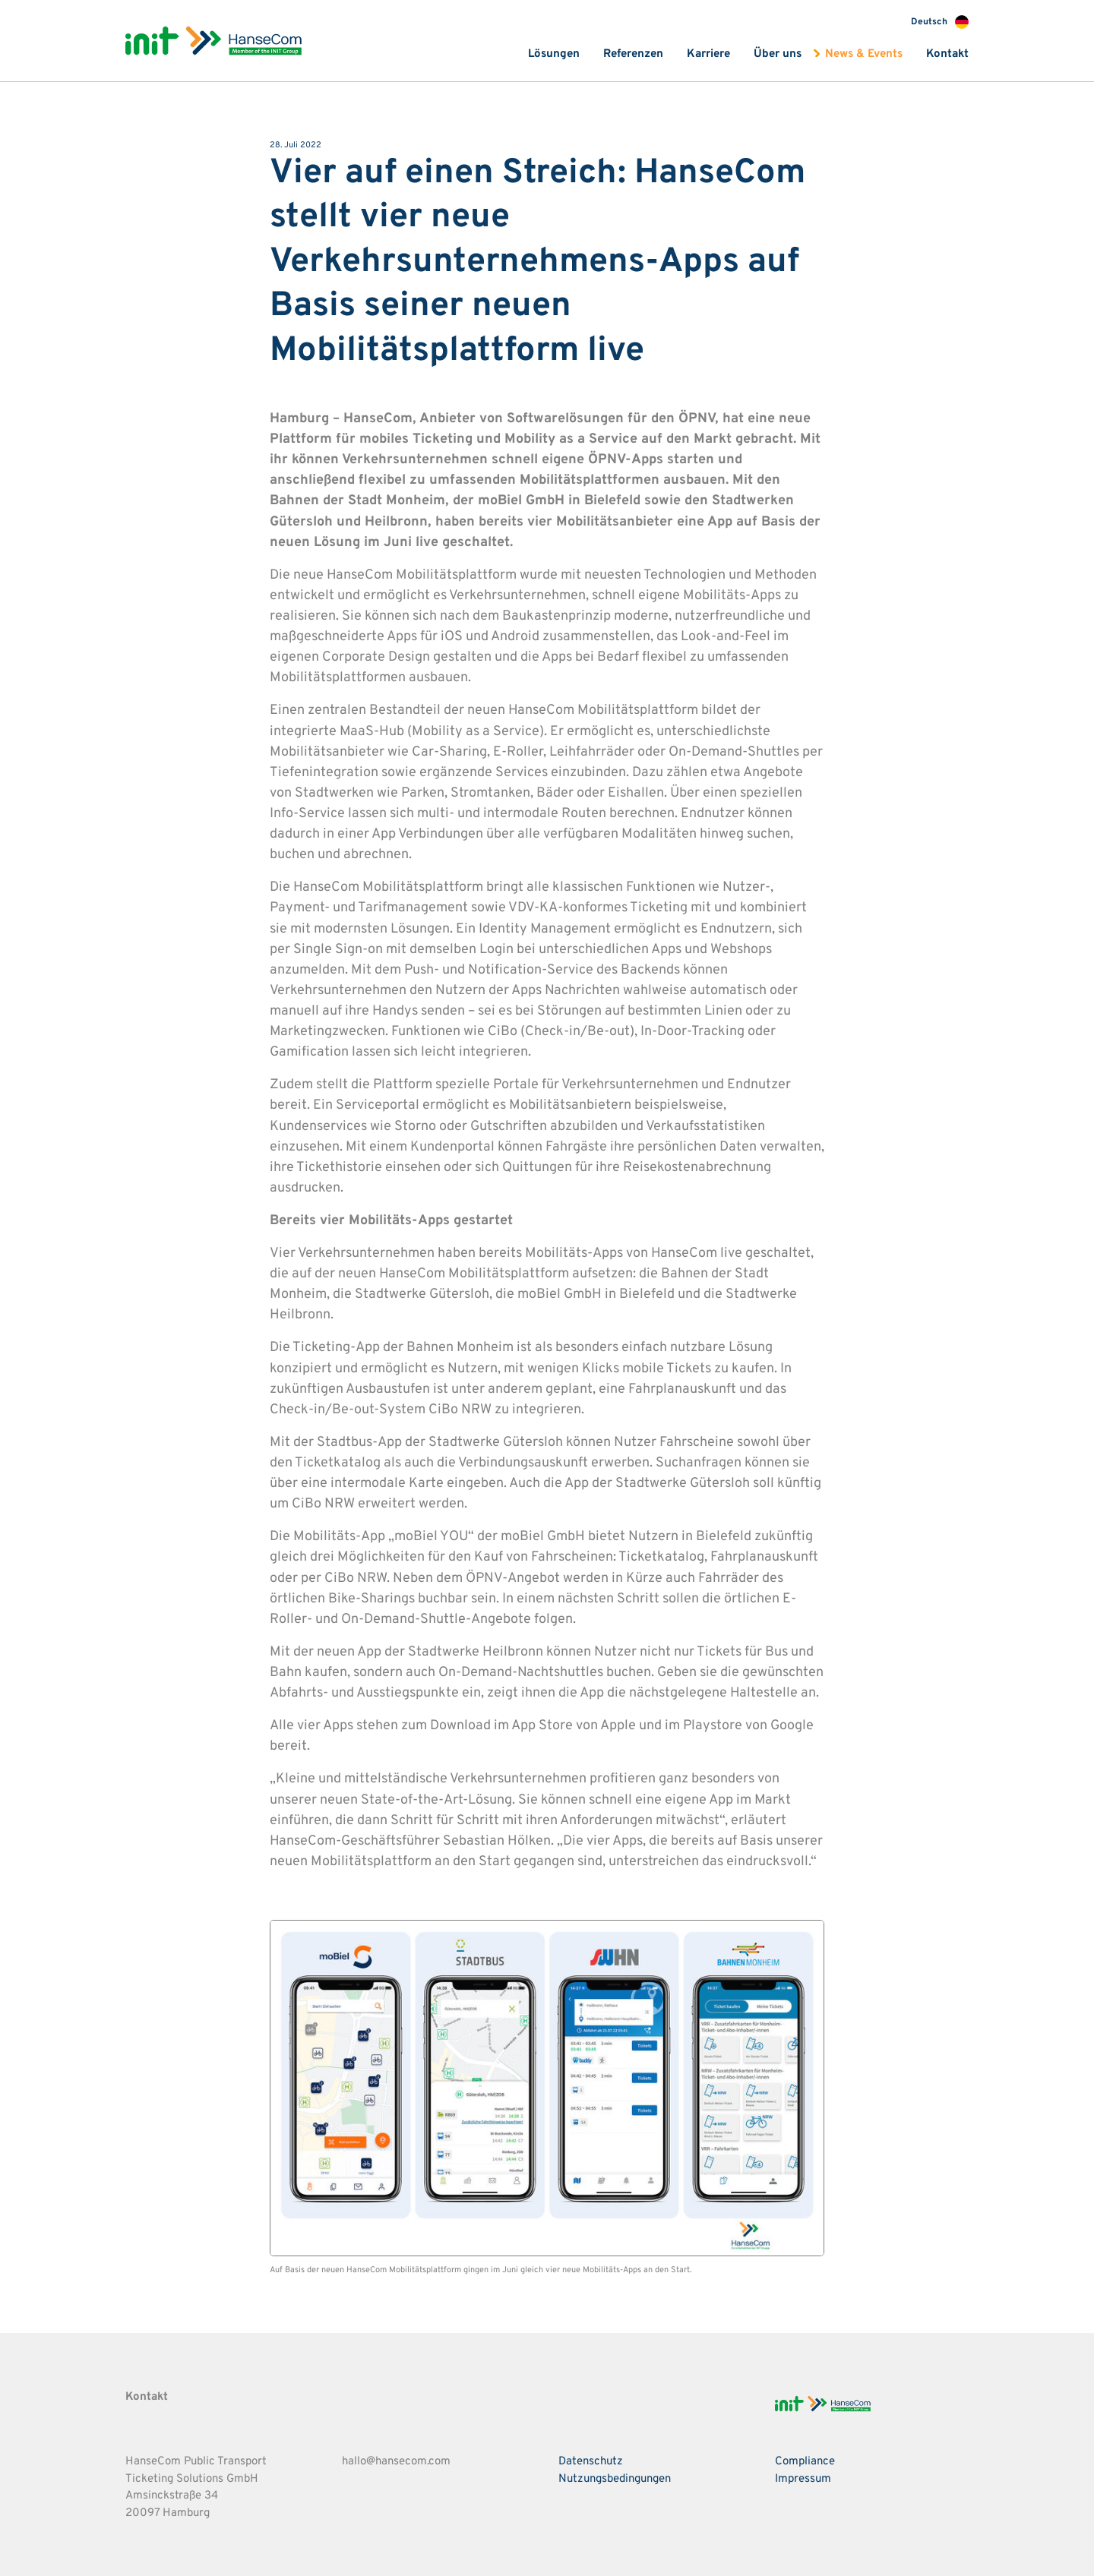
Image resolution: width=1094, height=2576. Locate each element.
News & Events (864, 54)
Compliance (805, 2461)
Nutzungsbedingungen (614, 2479)
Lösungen (554, 54)
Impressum (803, 2479)
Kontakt (947, 54)
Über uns (778, 54)
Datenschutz (590, 2461)
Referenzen (633, 54)
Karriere (708, 54)
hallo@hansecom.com (396, 2461)
